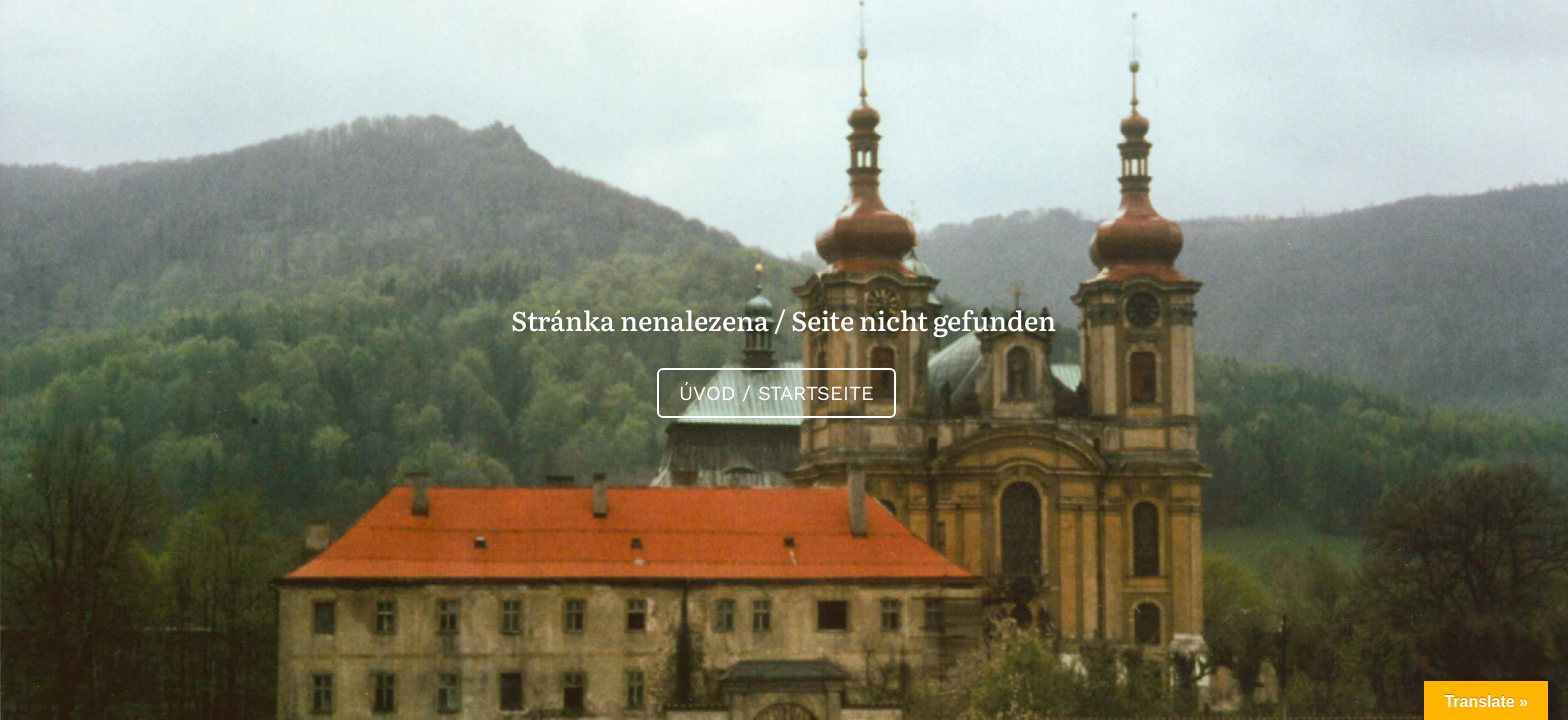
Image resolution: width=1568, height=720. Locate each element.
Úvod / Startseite (776, 393)
